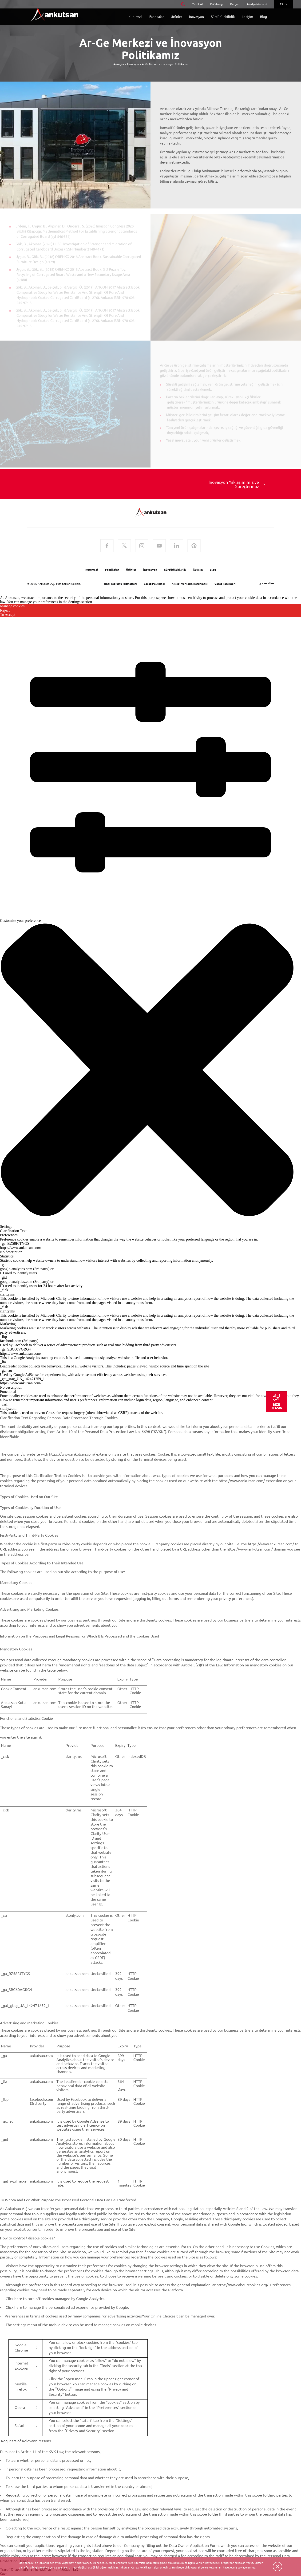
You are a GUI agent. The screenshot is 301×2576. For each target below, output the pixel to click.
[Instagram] (141, 546)
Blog (213, 569)
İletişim (198, 569)
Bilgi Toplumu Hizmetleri (120, 583)
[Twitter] (124, 546)
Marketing (8, 1324)
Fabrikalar (112, 569)
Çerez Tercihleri (224, 583)
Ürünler (131, 569)
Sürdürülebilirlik (175, 569)
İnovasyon (133, 64)
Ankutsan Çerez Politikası (135, 2567)
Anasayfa (118, 64)
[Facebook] (107, 546)
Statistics (7, 1256)
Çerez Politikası (154, 583)
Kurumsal (91, 569)
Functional (8, 1392)
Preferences (9, 1235)
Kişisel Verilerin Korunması (189, 583)
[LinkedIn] (176, 546)
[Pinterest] (194, 546)
